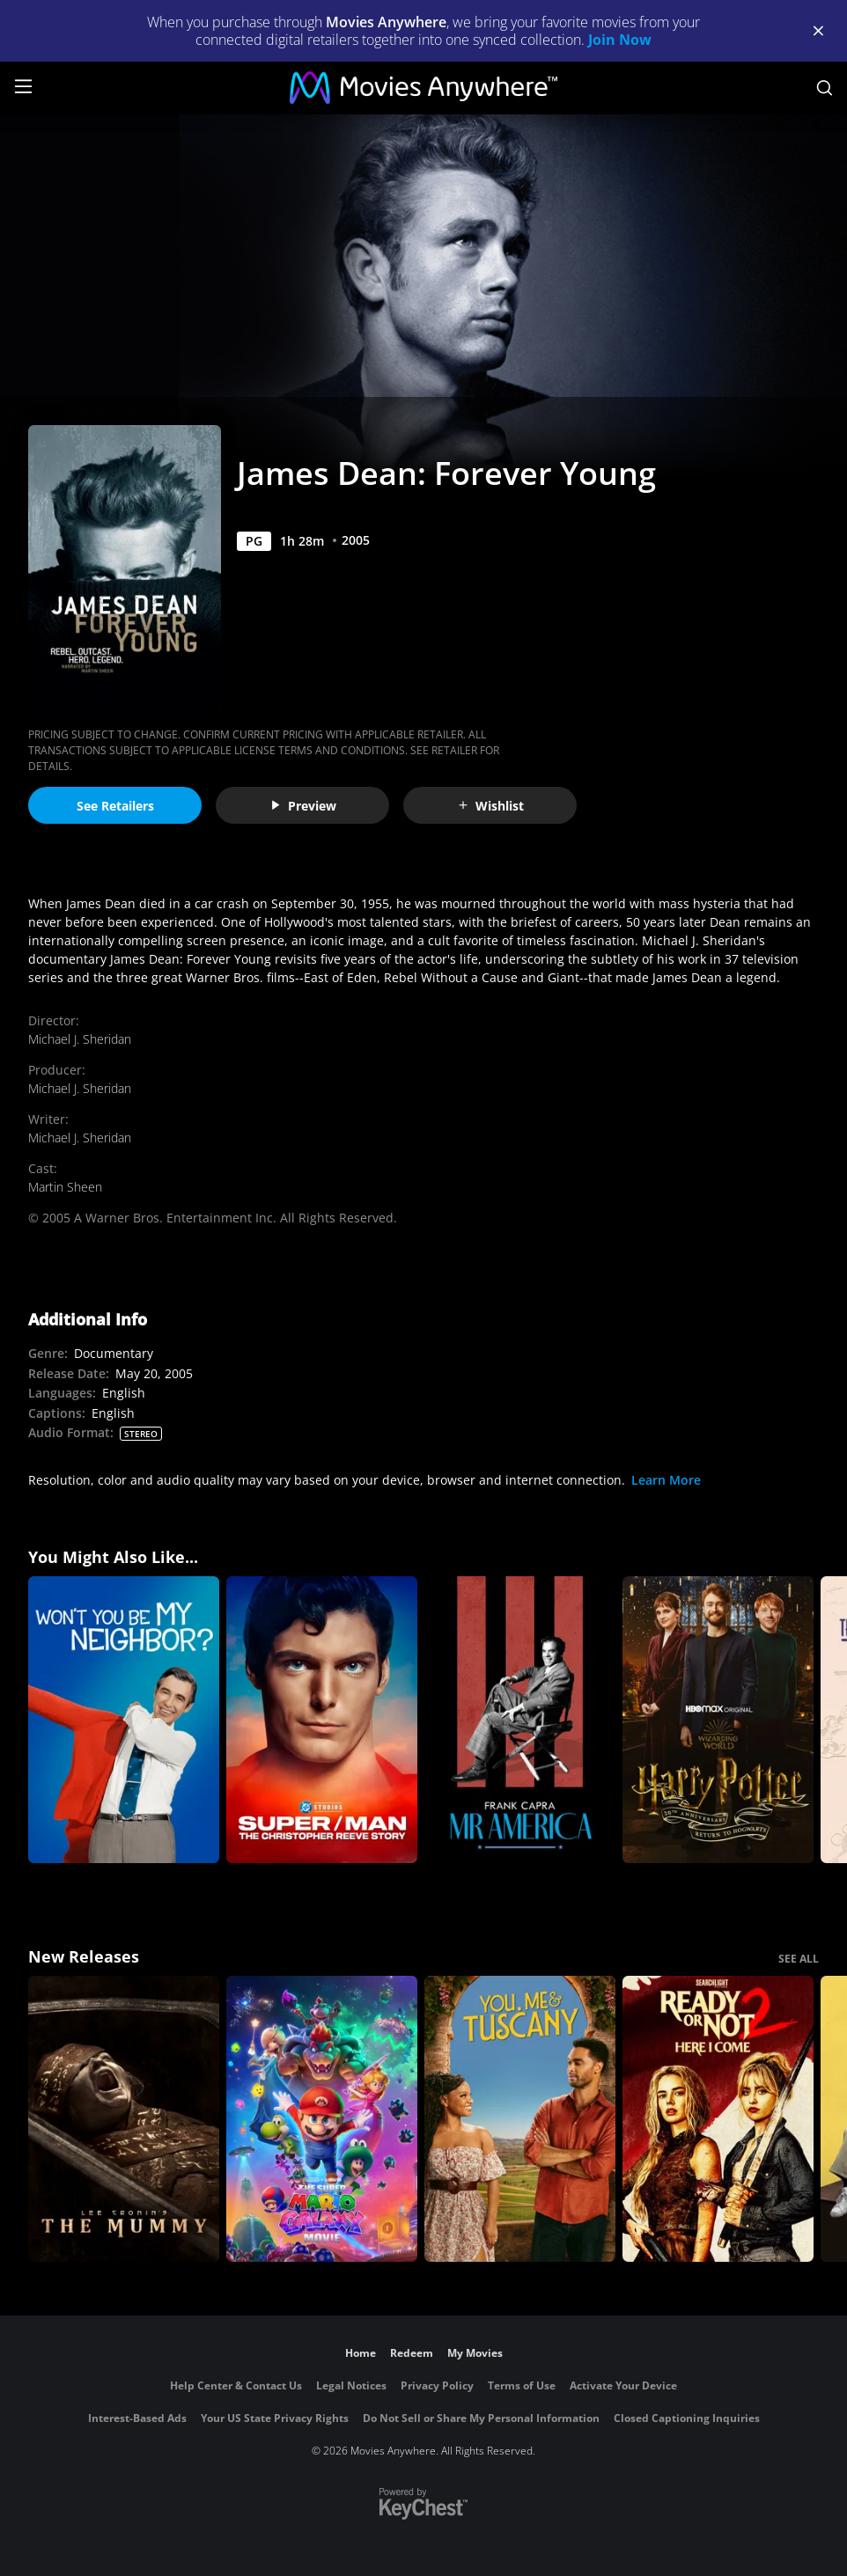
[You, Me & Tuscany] (519, 2119)
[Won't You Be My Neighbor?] (123, 1719)
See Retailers (115, 805)
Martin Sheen (65, 1186)
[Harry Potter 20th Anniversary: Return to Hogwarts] (718, 1719)
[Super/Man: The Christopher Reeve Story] (321, 1719)
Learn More (666, 1479)
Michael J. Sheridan (79, 1039)
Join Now (620, 39)
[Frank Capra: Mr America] (519, 1719)
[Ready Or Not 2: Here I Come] (718, 2119)
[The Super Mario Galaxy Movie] (321, 2119)
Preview (302, 805)
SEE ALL (798, 1958)
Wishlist (490, 805)
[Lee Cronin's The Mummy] (123, 2119)
